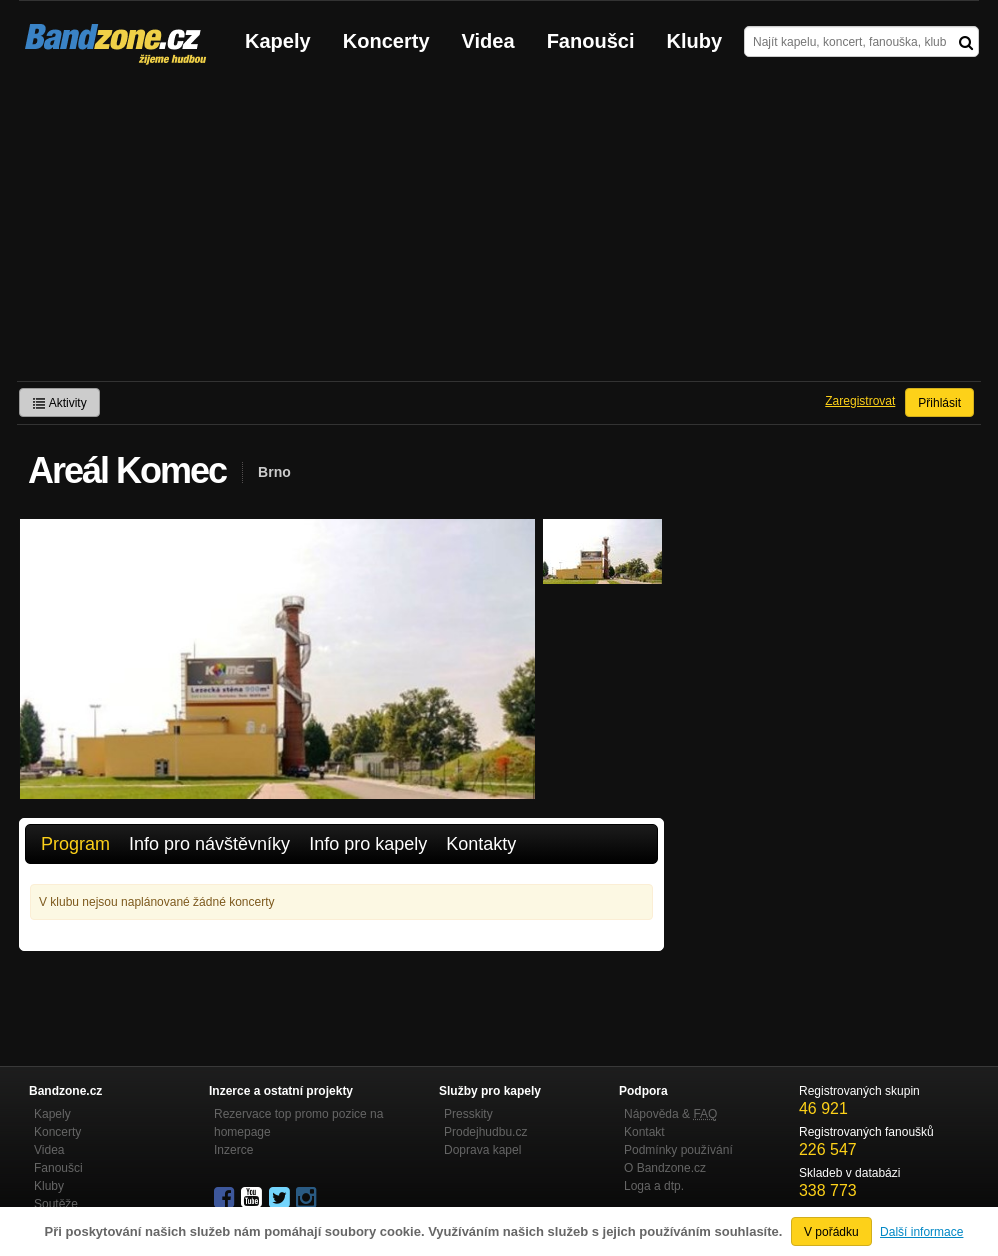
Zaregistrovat (860, 401)
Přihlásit (939, 403)
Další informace (921, 1232)
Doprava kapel (482, 1150)
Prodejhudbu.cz (485, 1132)
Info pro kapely (368, 844)
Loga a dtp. (654, 1186)
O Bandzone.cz (665, 1168)
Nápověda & (670, 1114)
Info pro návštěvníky (209, 844)
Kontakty (481, 844)
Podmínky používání (678, 1150)
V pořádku (831, 1232)
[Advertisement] (499, 231)
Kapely (278, 41)
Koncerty (386, 41)
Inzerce (233, 1150)
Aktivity (59, 403)
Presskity (468, 1114)
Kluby (695, 41)
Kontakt (644, 1132)
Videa (488, 41)
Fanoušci (591, 41)
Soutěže (56, 1204)
